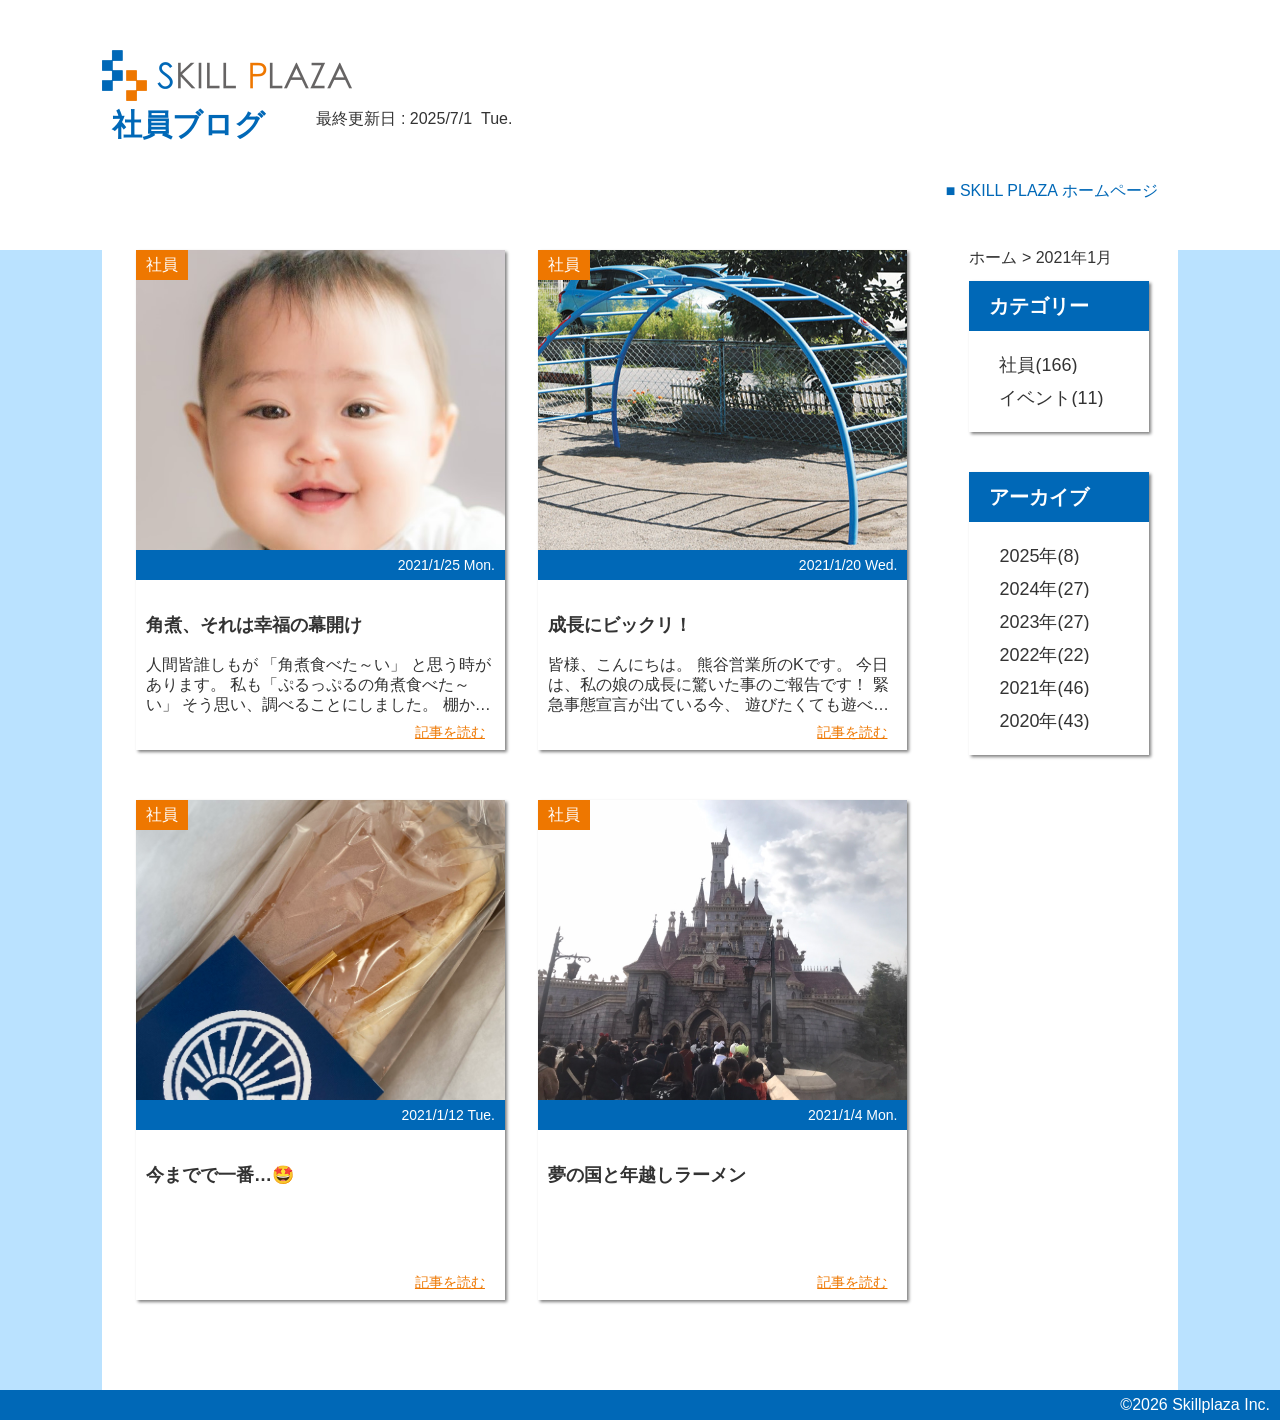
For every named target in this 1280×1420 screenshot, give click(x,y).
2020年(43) (1044, 721)
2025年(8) (1039, 556)
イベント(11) (1051, 398)
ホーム (993, 257)
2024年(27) (1044, 589)
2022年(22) (1044, 655)
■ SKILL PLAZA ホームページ (1052, 190)
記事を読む (450, 732)
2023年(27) (1044, 622)
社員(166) (1038, 365)
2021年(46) (1044, 688)
